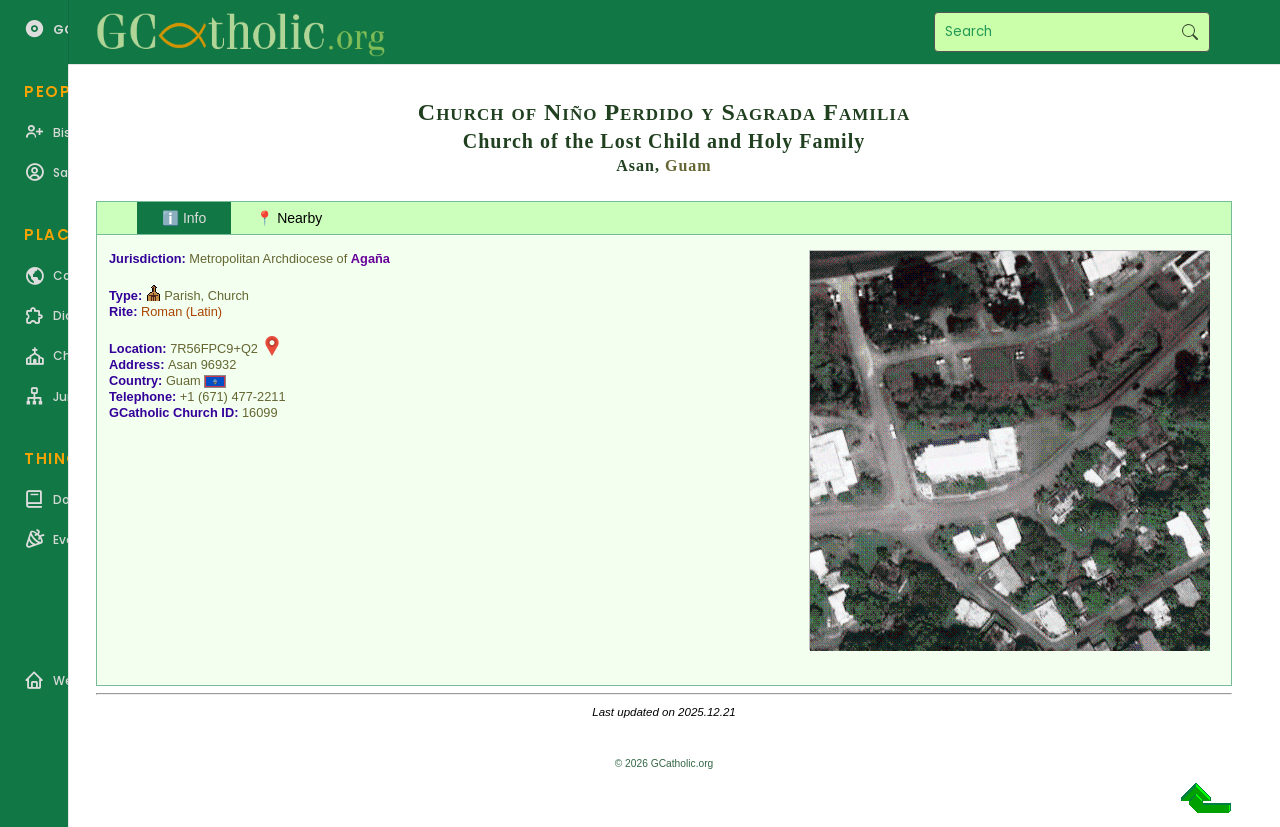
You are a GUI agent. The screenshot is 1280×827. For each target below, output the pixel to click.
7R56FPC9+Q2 (214, 348)
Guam (688, 165)
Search (1189, 32)
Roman (161, 311)
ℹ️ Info (184, 218)
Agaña (370, 258)
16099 (260, 412)
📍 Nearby (289, 218)
